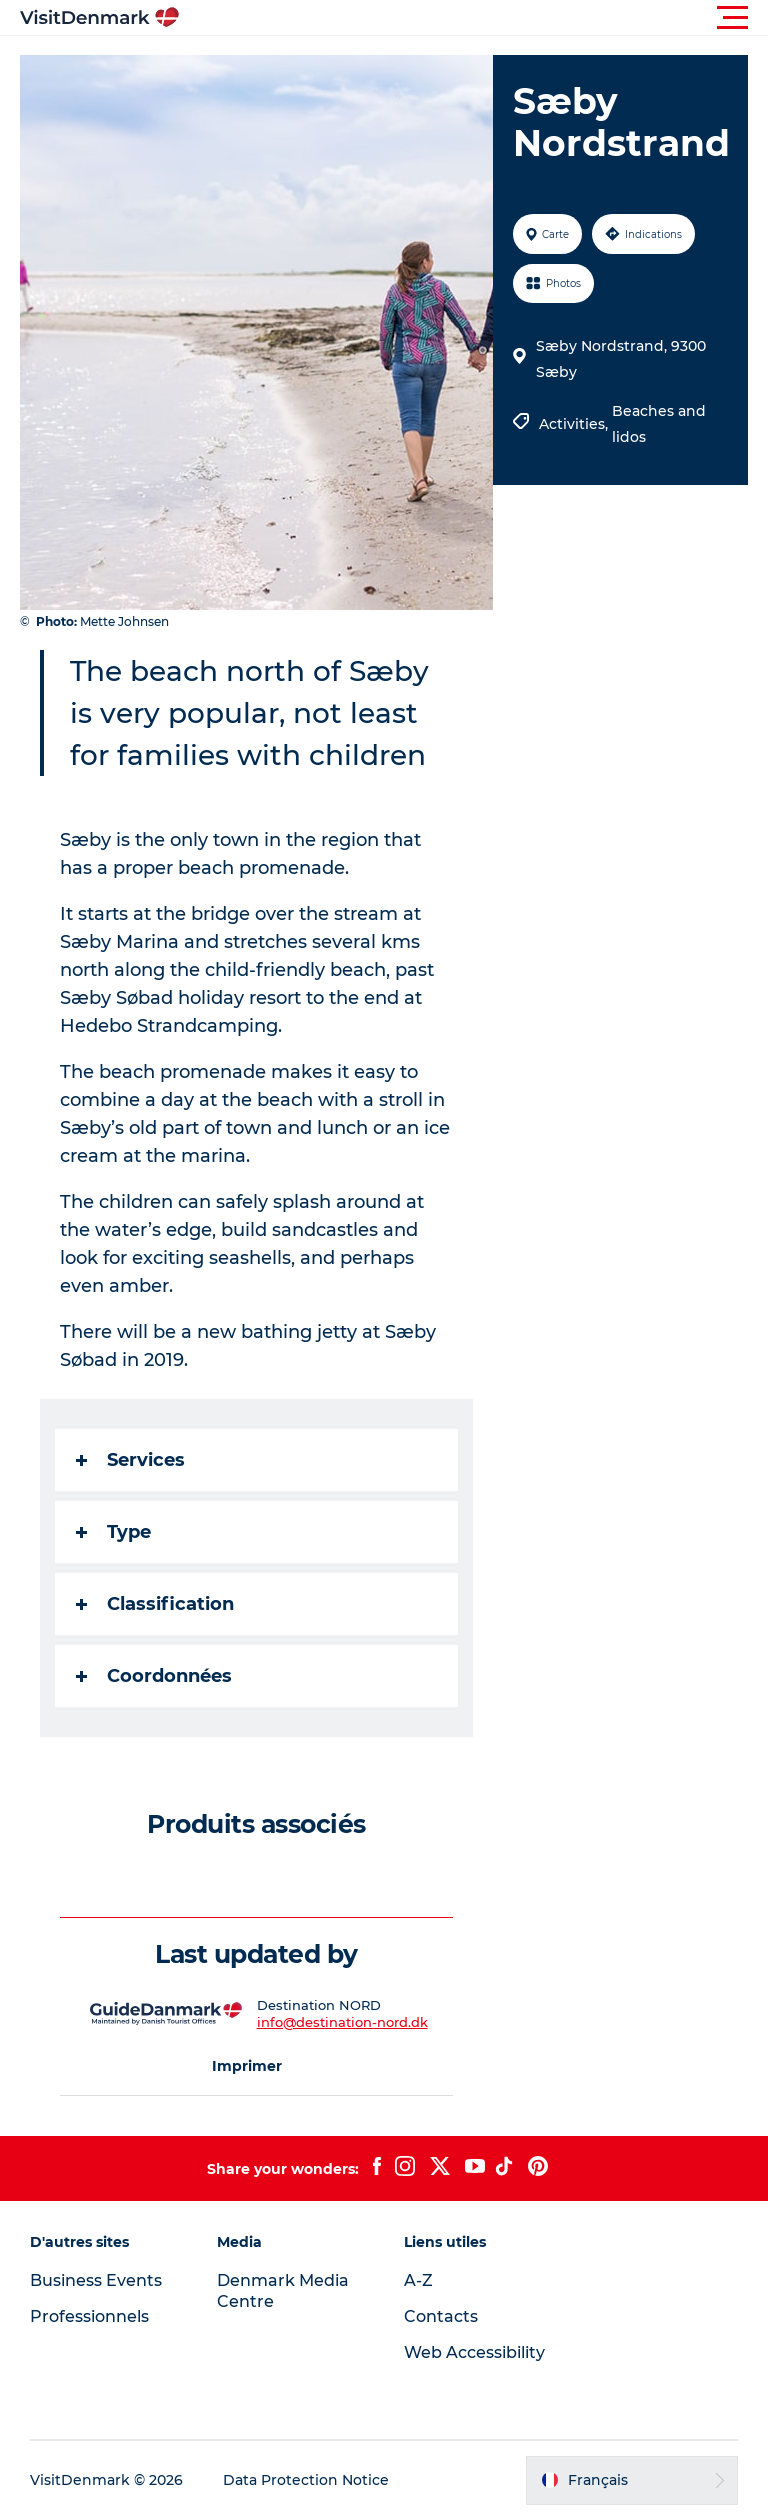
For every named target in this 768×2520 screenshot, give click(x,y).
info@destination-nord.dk (342, 2022)
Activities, (575, 424)
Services (130, 1460)
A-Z (418, 2280)
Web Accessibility (474, 2352)
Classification (155, 1604)
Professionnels (89, 2316)
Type (113, 1532)
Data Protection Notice (306, 2480)
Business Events (96, 2280)
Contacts (441, 2316)
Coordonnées (154, 1676)
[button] (474, 18)
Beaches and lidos (659, 424)
